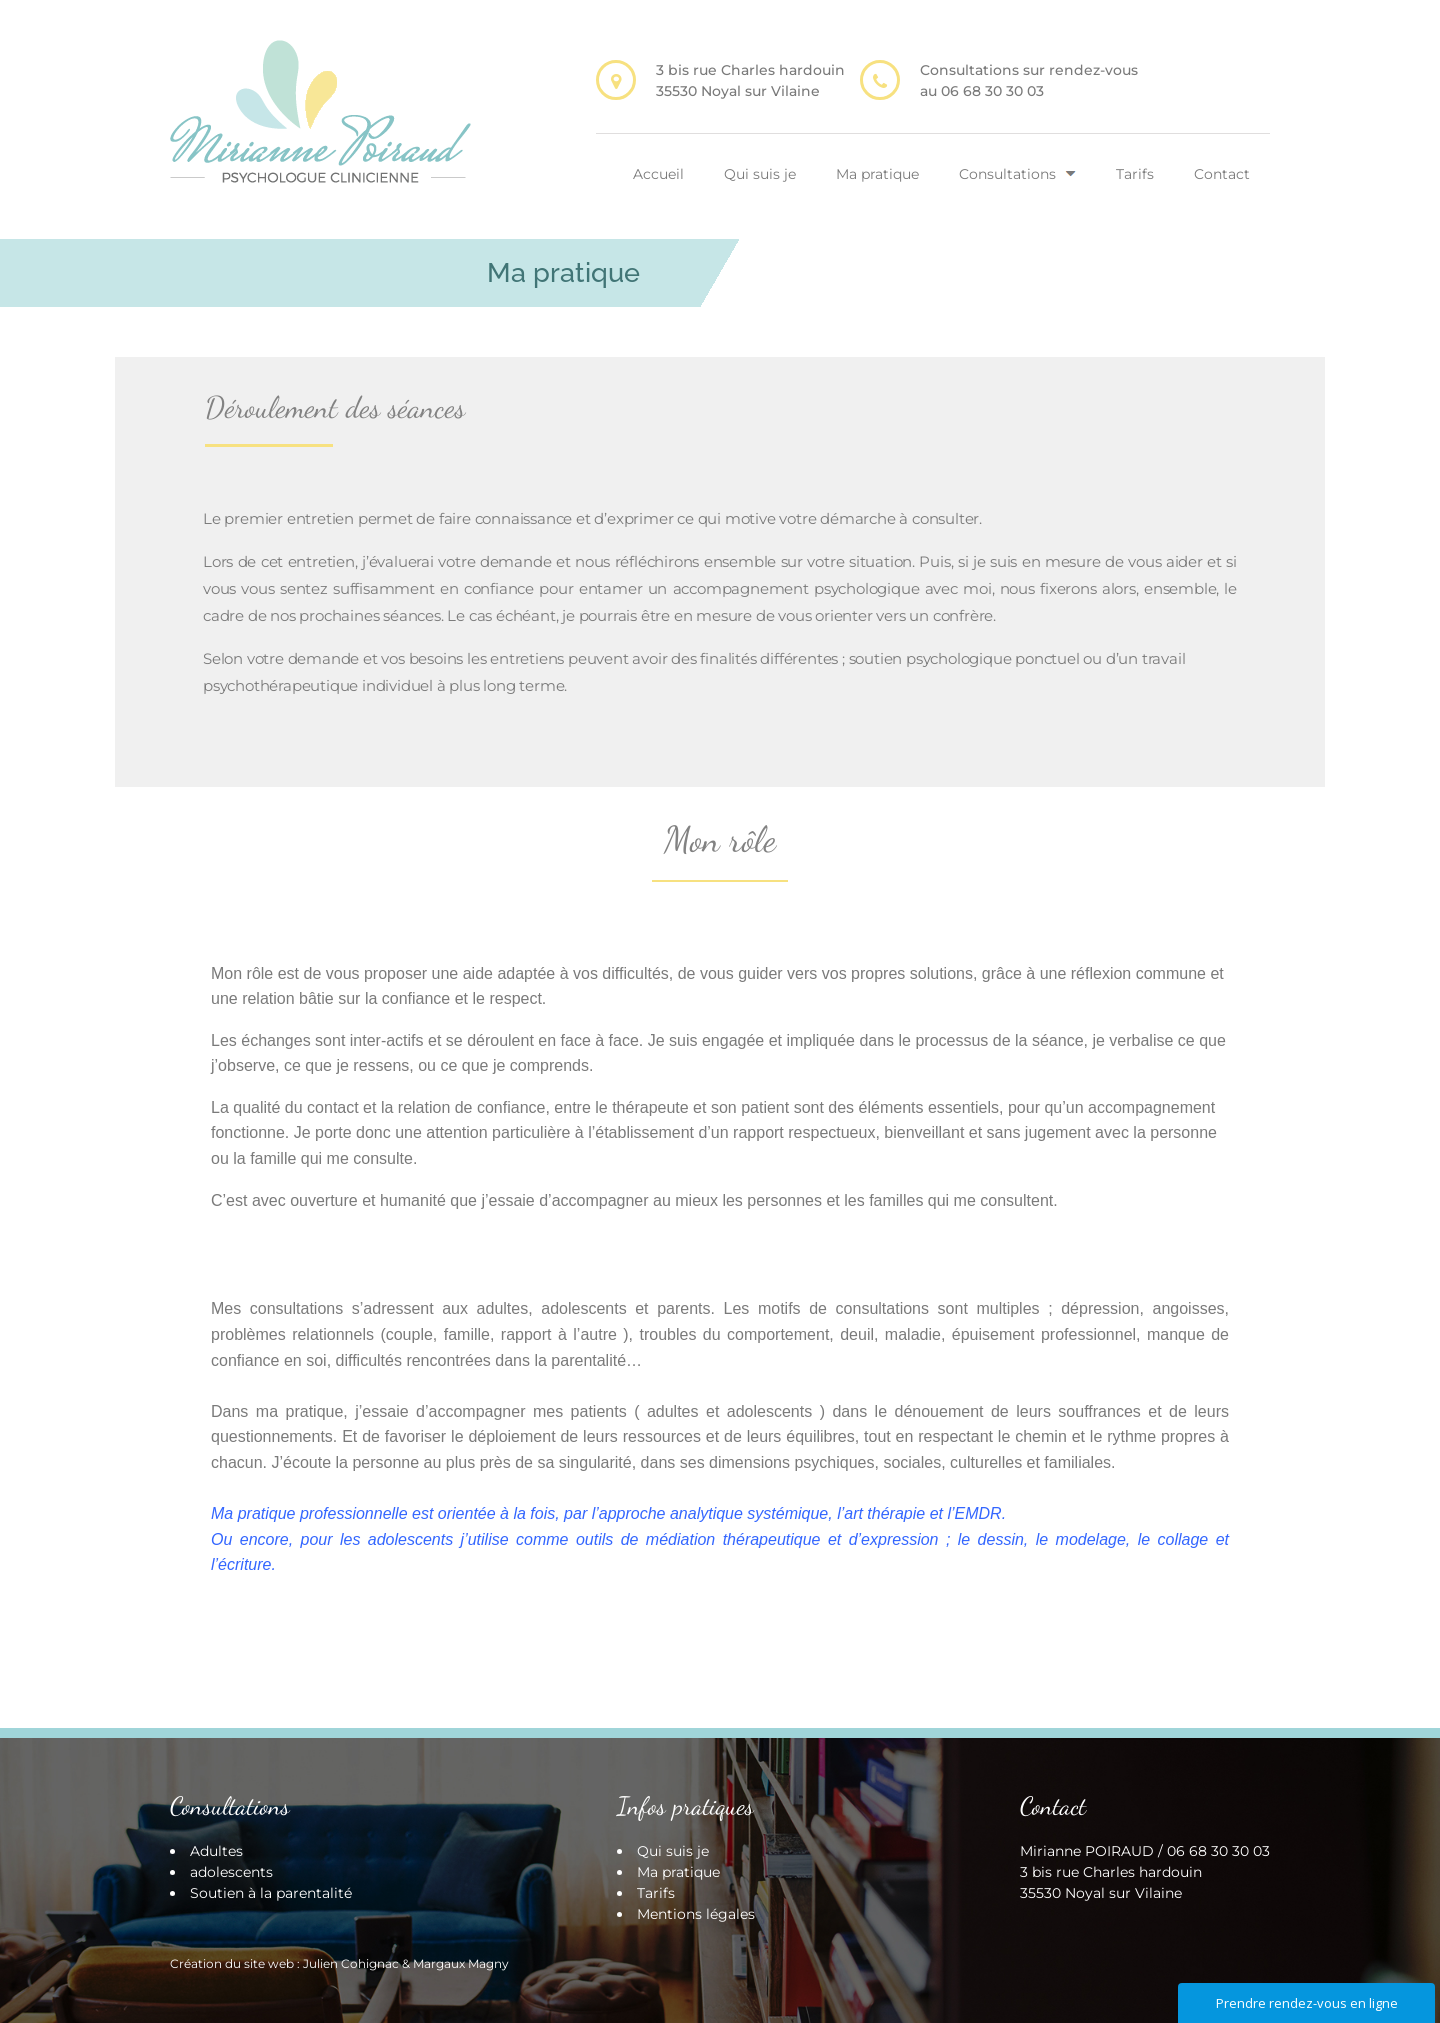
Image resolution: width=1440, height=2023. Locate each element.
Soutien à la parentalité (271, 1893)
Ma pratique (877, 174)
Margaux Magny (461, 1963)
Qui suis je (760, 174)
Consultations (1007, 174)
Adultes (216, 1851)
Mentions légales (696, 1914)
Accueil (658, 174)
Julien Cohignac (351, 1963)
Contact (1222, 174)
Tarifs (1135, 174)
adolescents (231, 1872)
